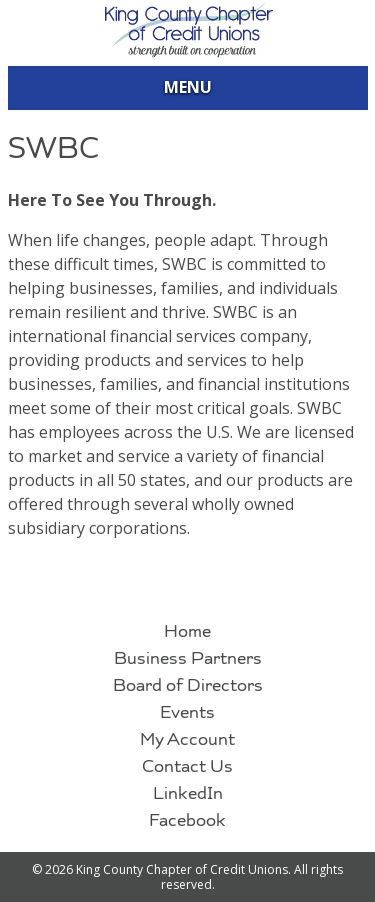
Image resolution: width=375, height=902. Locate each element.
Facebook (187, 821)
